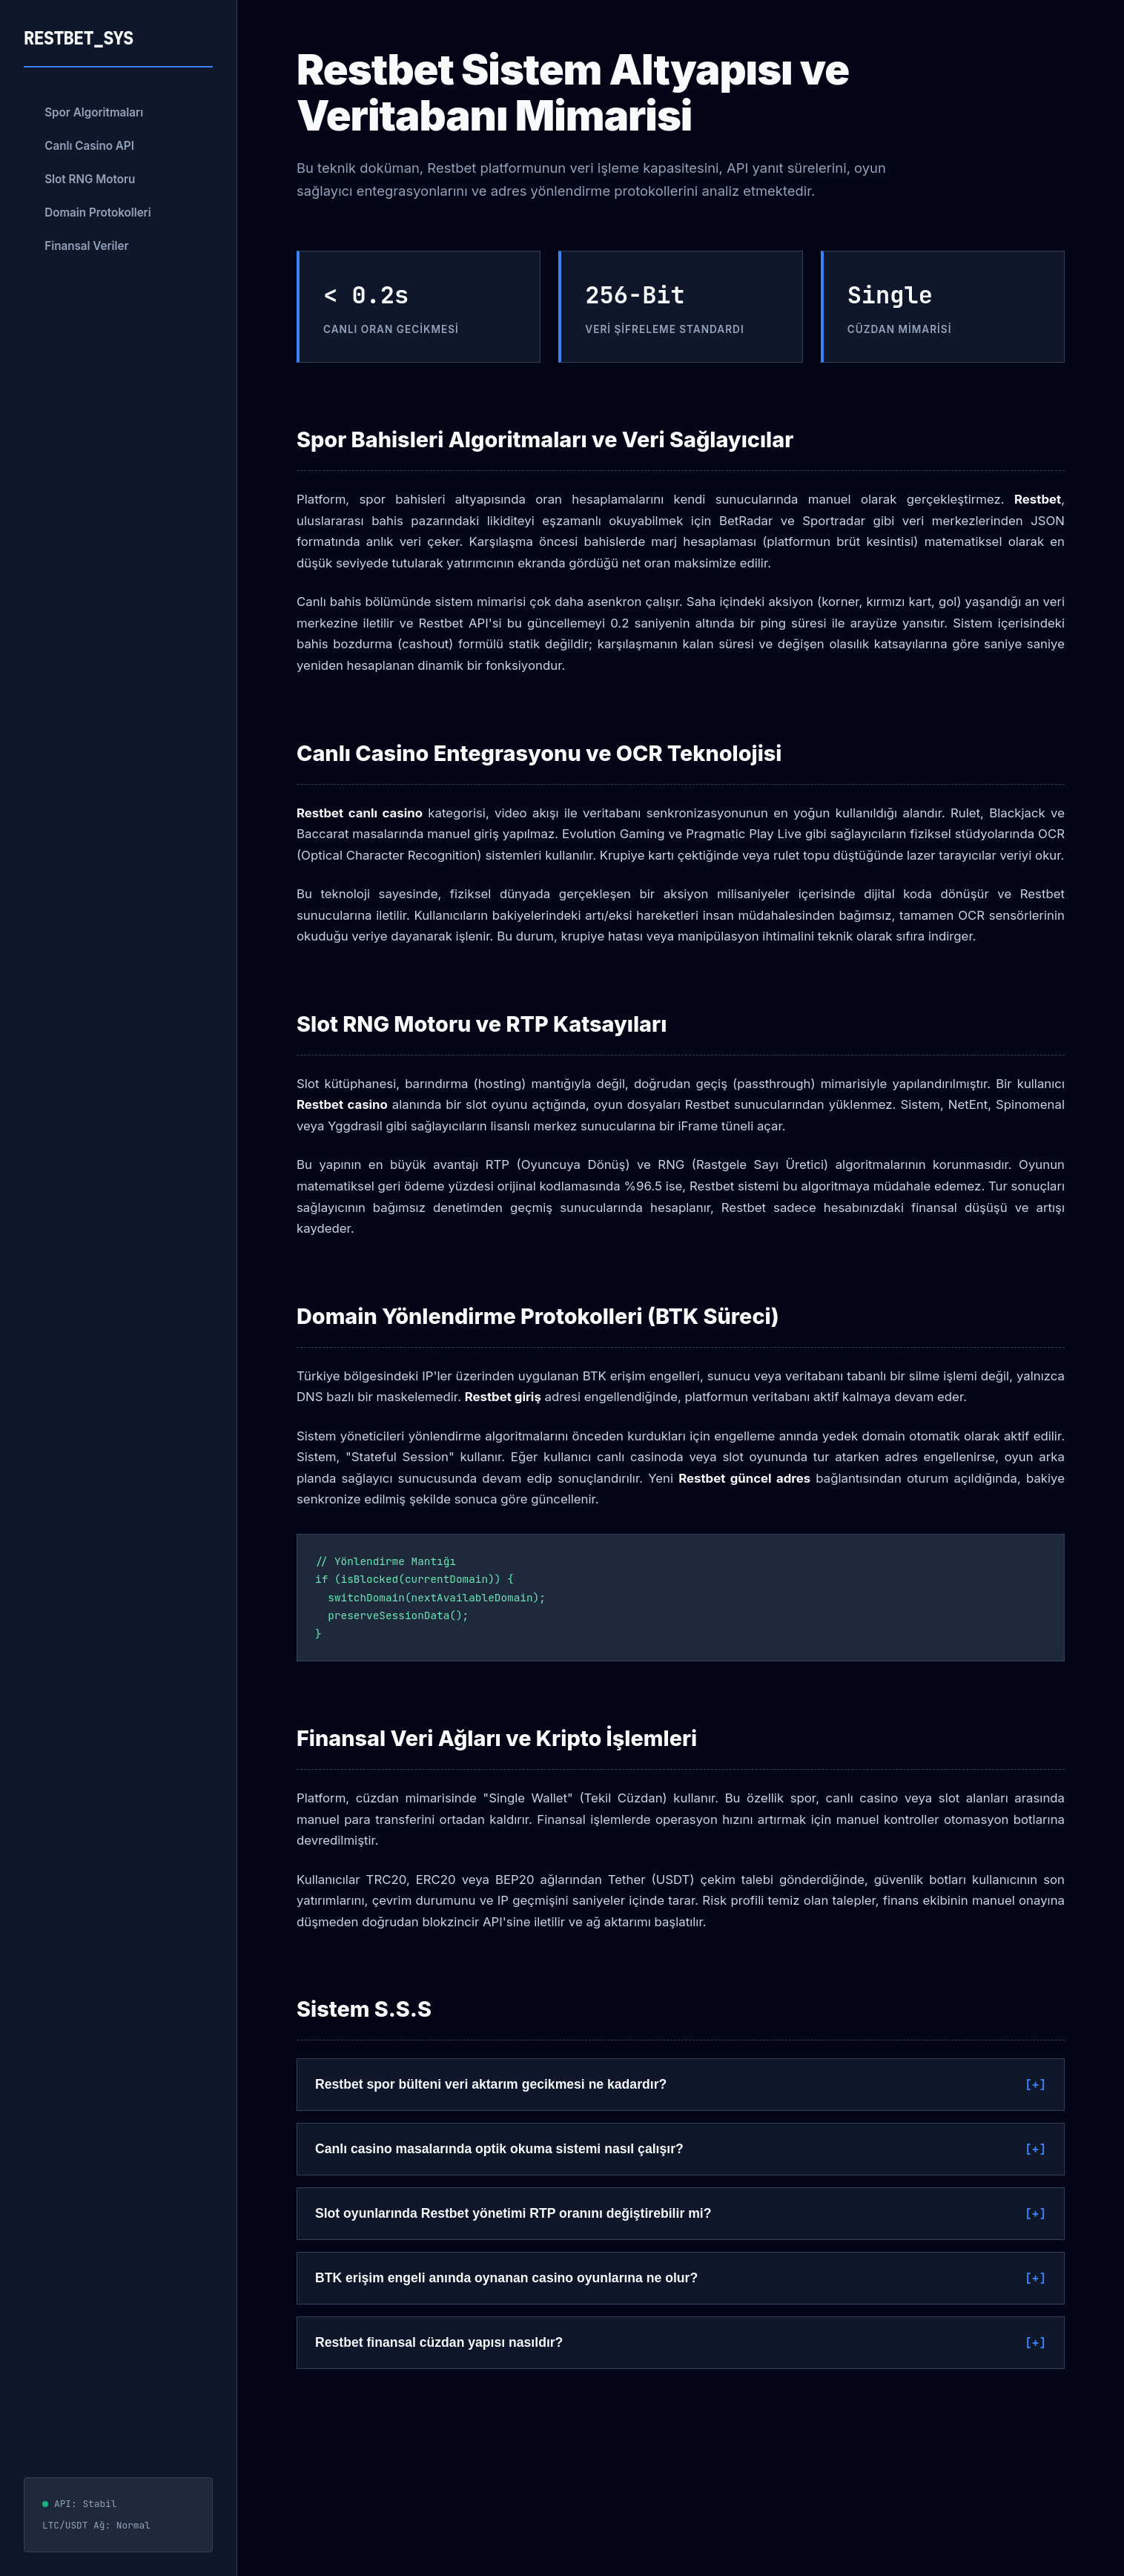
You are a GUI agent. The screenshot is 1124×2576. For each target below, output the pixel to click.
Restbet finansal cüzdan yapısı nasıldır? (439, 2342)
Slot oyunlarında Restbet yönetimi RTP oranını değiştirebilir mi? (513, 2213)
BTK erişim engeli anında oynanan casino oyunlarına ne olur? (506, 2277)
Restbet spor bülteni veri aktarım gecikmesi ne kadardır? (491, 2084)
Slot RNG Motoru (89, 179)
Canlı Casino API (89, 146)
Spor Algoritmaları (93, 112)
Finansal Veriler (86, 246)
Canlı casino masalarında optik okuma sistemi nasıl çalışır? (499, 2148)
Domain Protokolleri (97, 212)
